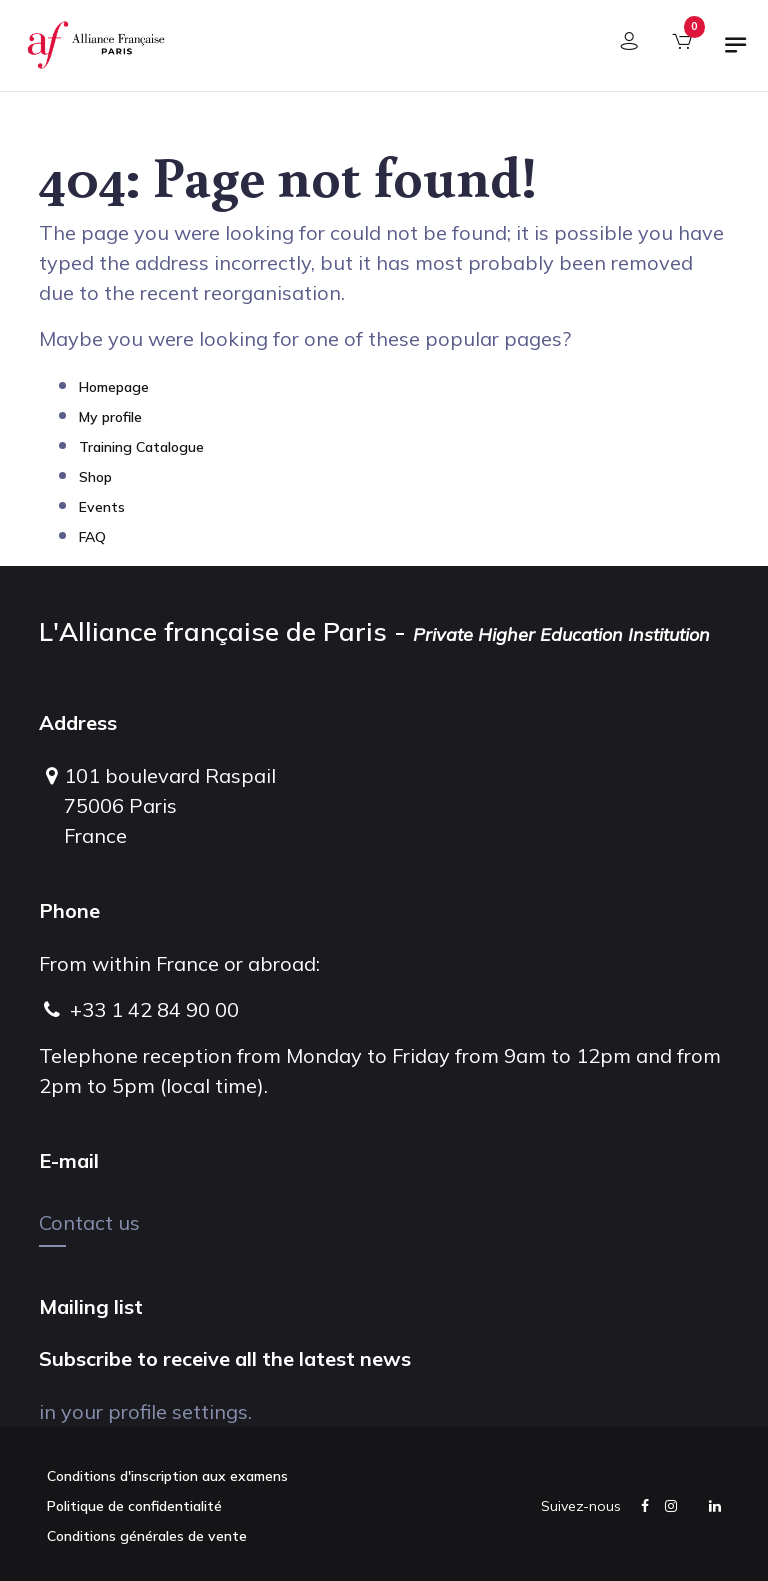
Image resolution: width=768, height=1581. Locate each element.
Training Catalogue (141, 447)
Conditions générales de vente (147, 1536)
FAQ (92, 537)
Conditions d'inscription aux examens (167, 1476)
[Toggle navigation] (736, 53)
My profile (110, 417)
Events (102, 507)
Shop (95, 477)
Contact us (89, 1222)
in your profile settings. (145, 1411)
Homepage (114, 387)
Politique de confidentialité (134, 1506)
